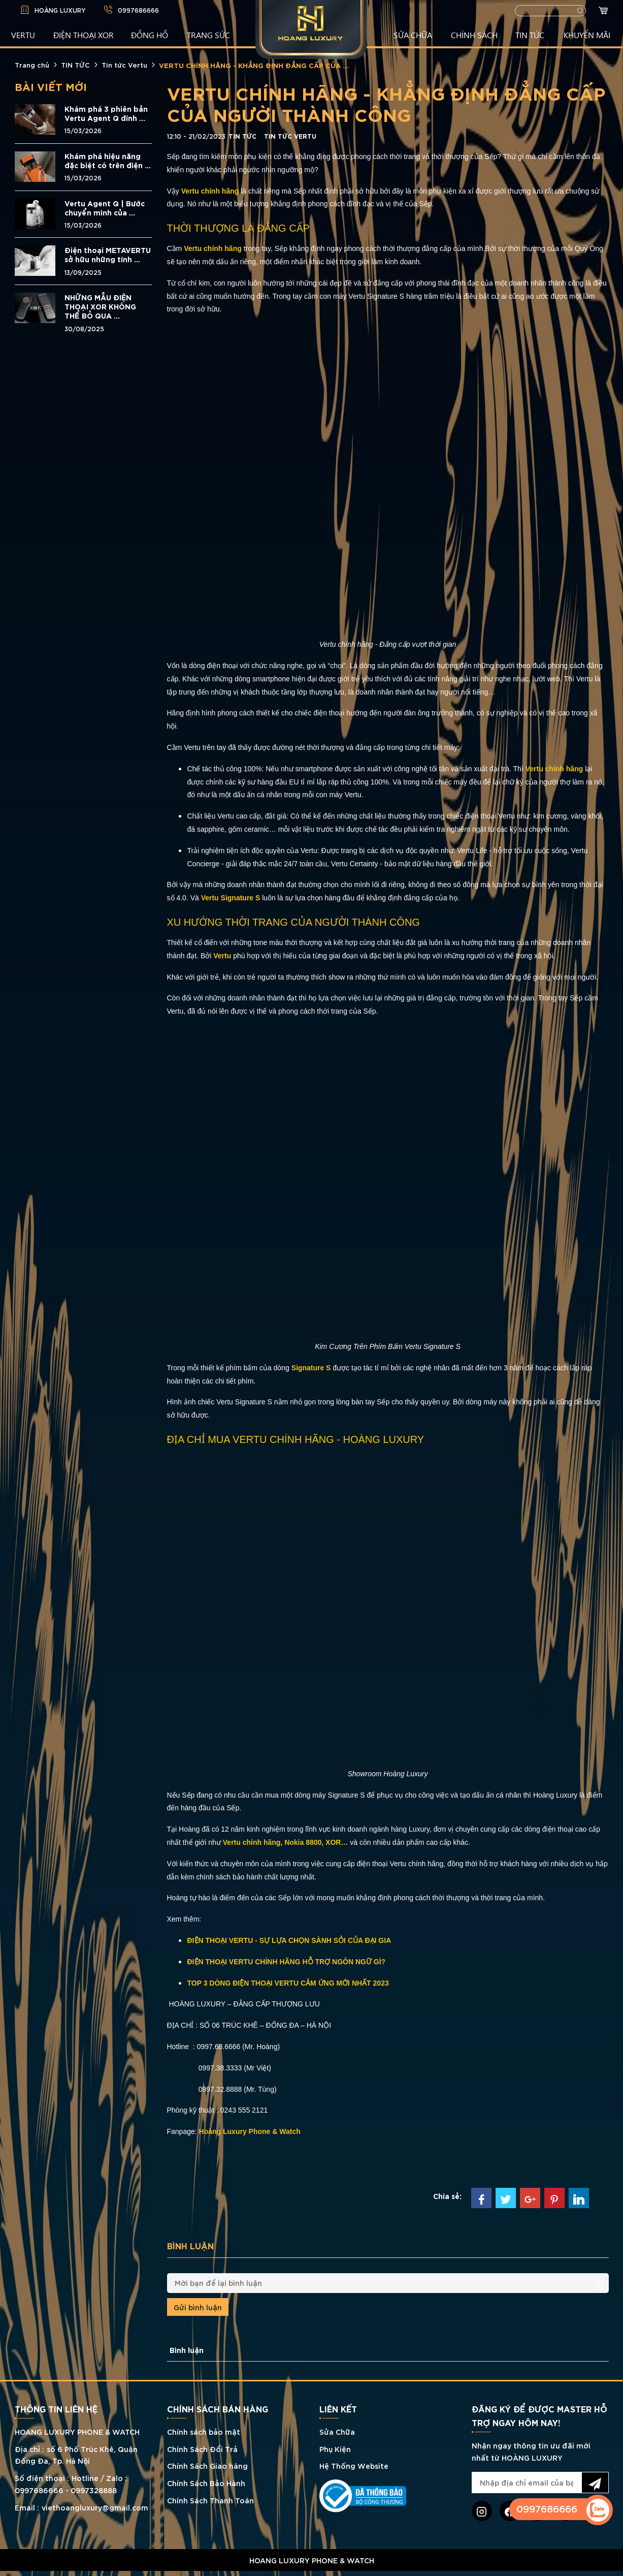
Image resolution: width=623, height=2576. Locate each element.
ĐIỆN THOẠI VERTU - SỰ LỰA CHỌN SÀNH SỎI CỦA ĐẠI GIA (289, 1940)
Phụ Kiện (335, 2449)
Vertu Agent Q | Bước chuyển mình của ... (104, 208)
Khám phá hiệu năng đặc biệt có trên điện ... (107, 160)
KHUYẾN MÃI (587, 34)
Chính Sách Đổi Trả (202, 2449)
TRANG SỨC (208, 34)
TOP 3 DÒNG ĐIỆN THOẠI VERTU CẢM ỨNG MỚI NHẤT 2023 (288, 1983)
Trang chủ (32, 64)
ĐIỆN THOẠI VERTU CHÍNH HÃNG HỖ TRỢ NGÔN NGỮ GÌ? (286, 1962)
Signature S (312, 1368)
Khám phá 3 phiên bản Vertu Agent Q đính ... (106, 113)
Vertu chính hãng (211, 191)
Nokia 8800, (303, 1842)
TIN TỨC (529, 34)
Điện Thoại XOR (83, 34)
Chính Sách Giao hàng (207, 2465)
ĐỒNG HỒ (149, 34)
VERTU (23, 34)
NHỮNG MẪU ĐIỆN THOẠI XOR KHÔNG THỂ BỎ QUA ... (100, 306)
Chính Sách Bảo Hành (206, 2483)
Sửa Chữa (337, 2431)
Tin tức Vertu (124, 64)
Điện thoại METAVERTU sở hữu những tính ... (107, 254)
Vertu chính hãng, (252, 1842)
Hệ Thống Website (353, 2465)
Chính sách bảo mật (203, 2431)
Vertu (223, 956)
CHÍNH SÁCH (474, 34)
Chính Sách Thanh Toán (210, 2500)
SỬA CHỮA (413, 34)
